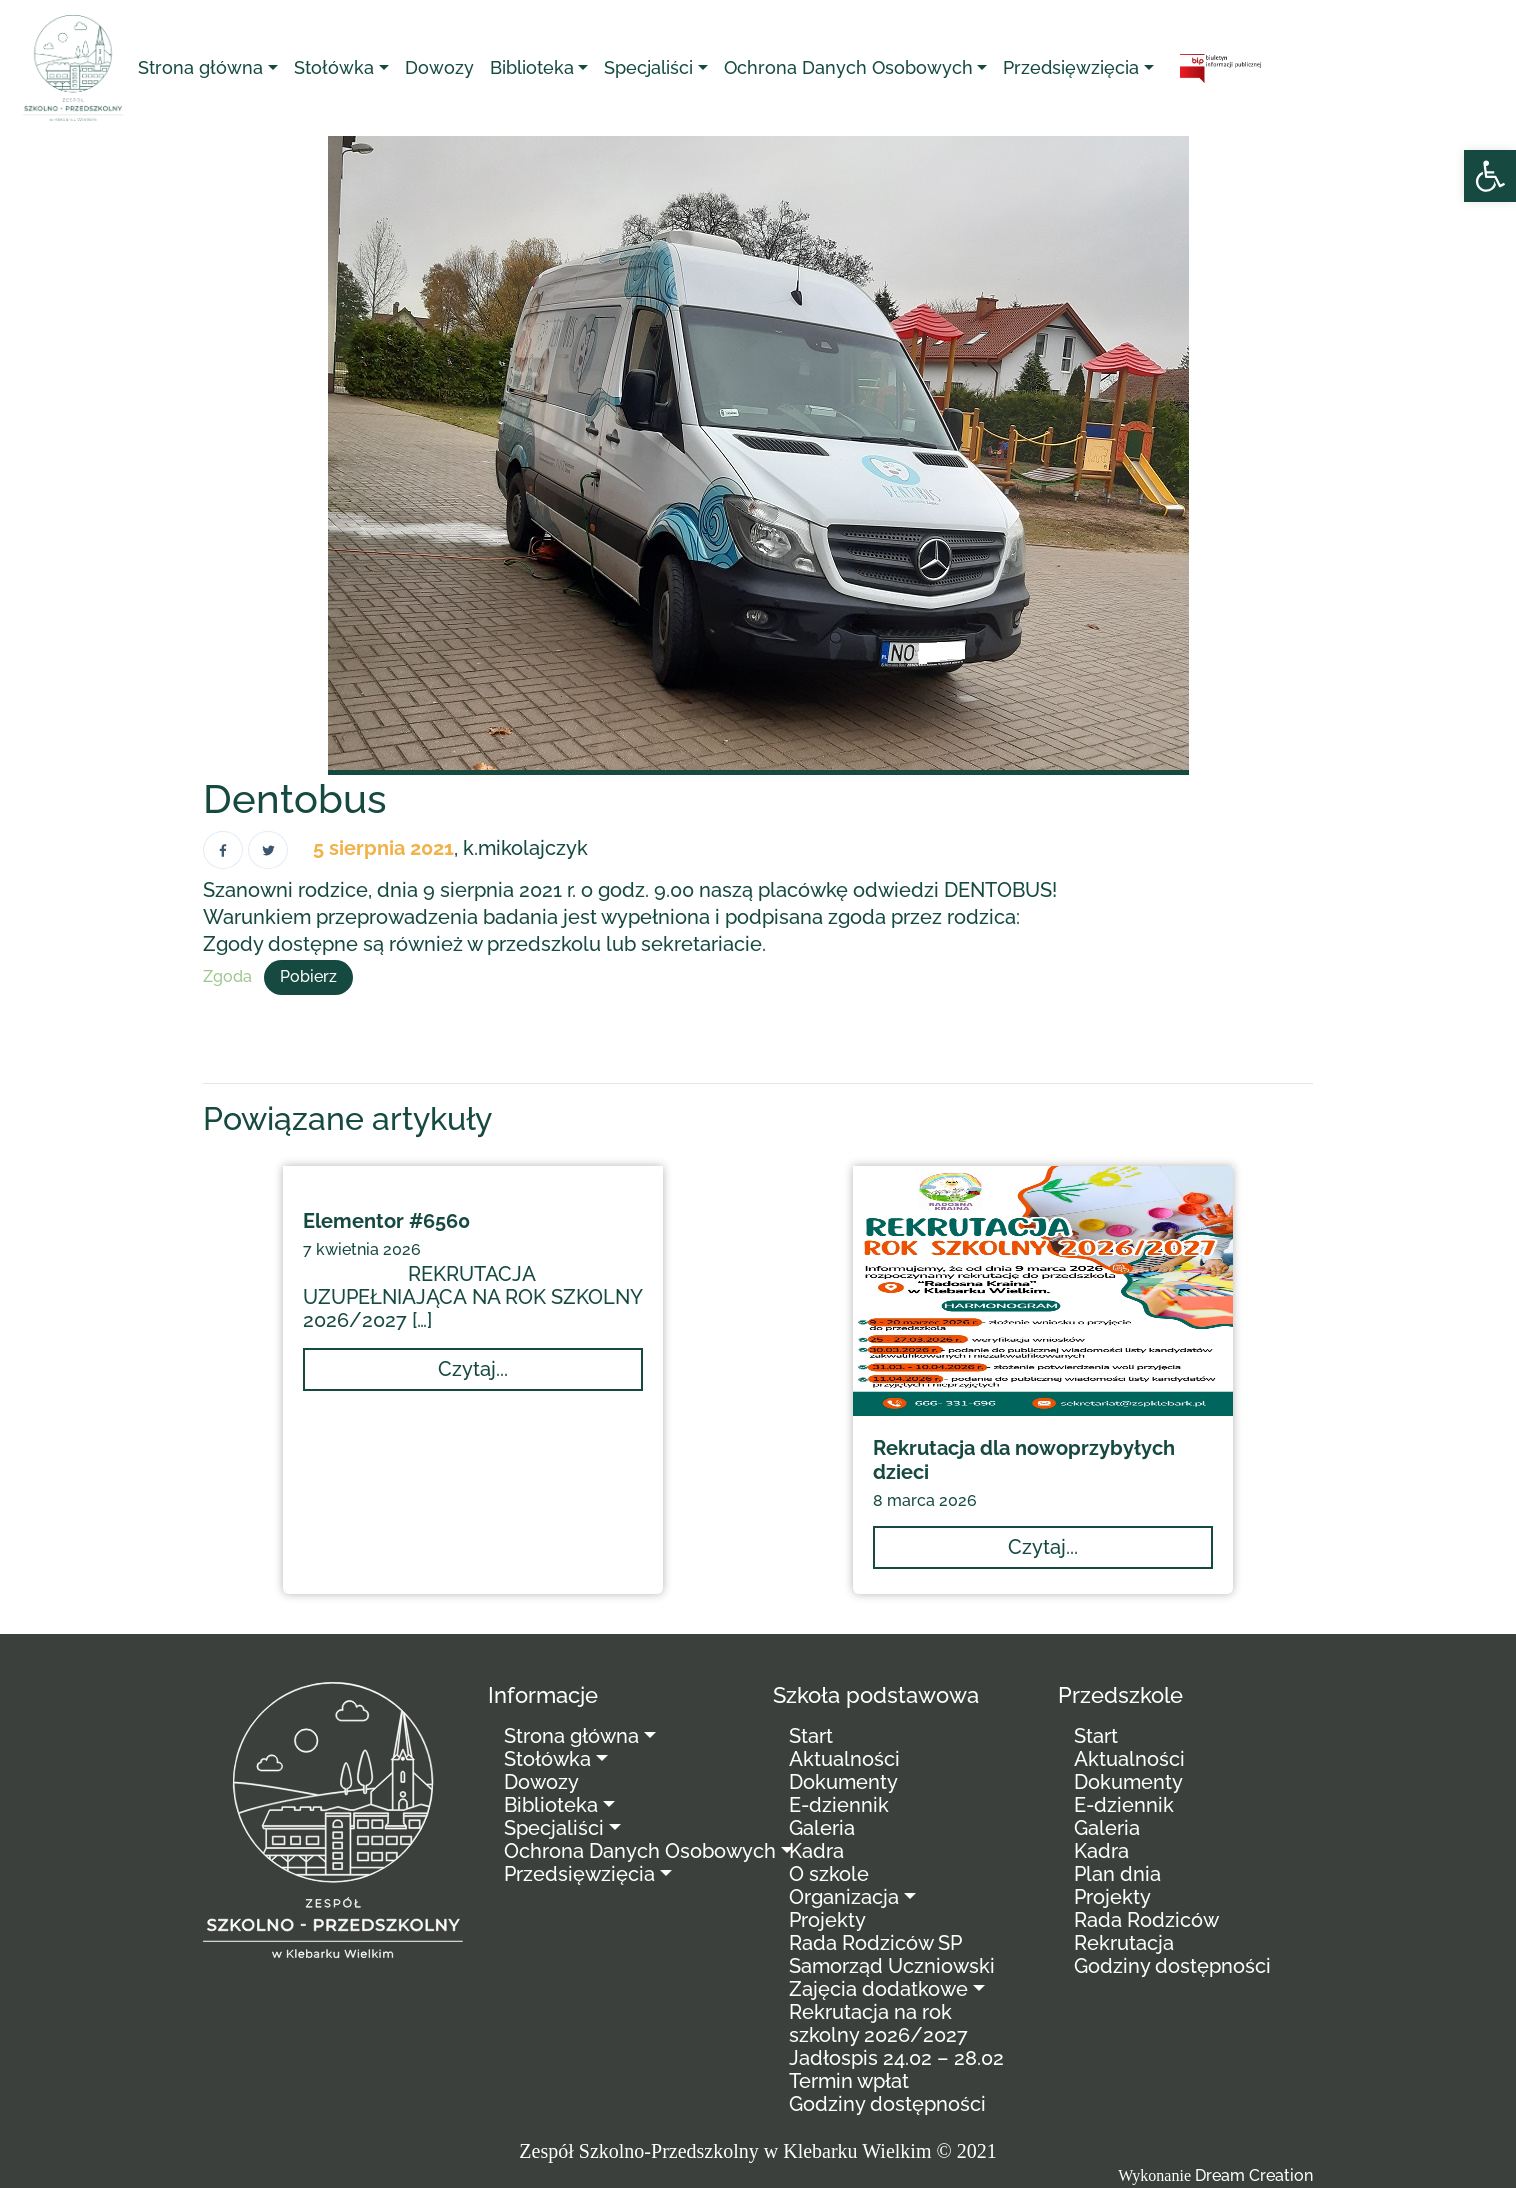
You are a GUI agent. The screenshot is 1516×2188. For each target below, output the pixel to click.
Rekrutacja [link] (1124, 1943)
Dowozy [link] (439, 67)
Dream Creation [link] (1254, 2175)
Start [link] (811, 1736)
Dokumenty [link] (843, 1782)
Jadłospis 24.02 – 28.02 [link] (896, 2058)
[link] (1490, 176)
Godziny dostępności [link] (887, 2104)
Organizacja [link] (844, 1897)
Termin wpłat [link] (849, 2081)
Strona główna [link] (200, 67)
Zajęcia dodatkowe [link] (878, 1989)
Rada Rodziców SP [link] (875, 1943)
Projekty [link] (827, 1920)
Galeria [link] (822, 1828)
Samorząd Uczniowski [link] (892, 1966)
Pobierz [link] (308, 976)
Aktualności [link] (844, 1759)
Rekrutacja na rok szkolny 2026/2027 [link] (878, 2023)
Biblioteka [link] (532, 67)
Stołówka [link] (334, 67)
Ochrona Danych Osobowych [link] (848, 67)
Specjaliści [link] (648, 67)
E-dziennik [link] (839, 1805)
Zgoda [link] (227, 976)
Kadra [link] (816, 1851)
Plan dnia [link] (1117, 1874)
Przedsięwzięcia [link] (1071, 67)
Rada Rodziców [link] (1146, 1920)
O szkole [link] (829, 1874)
